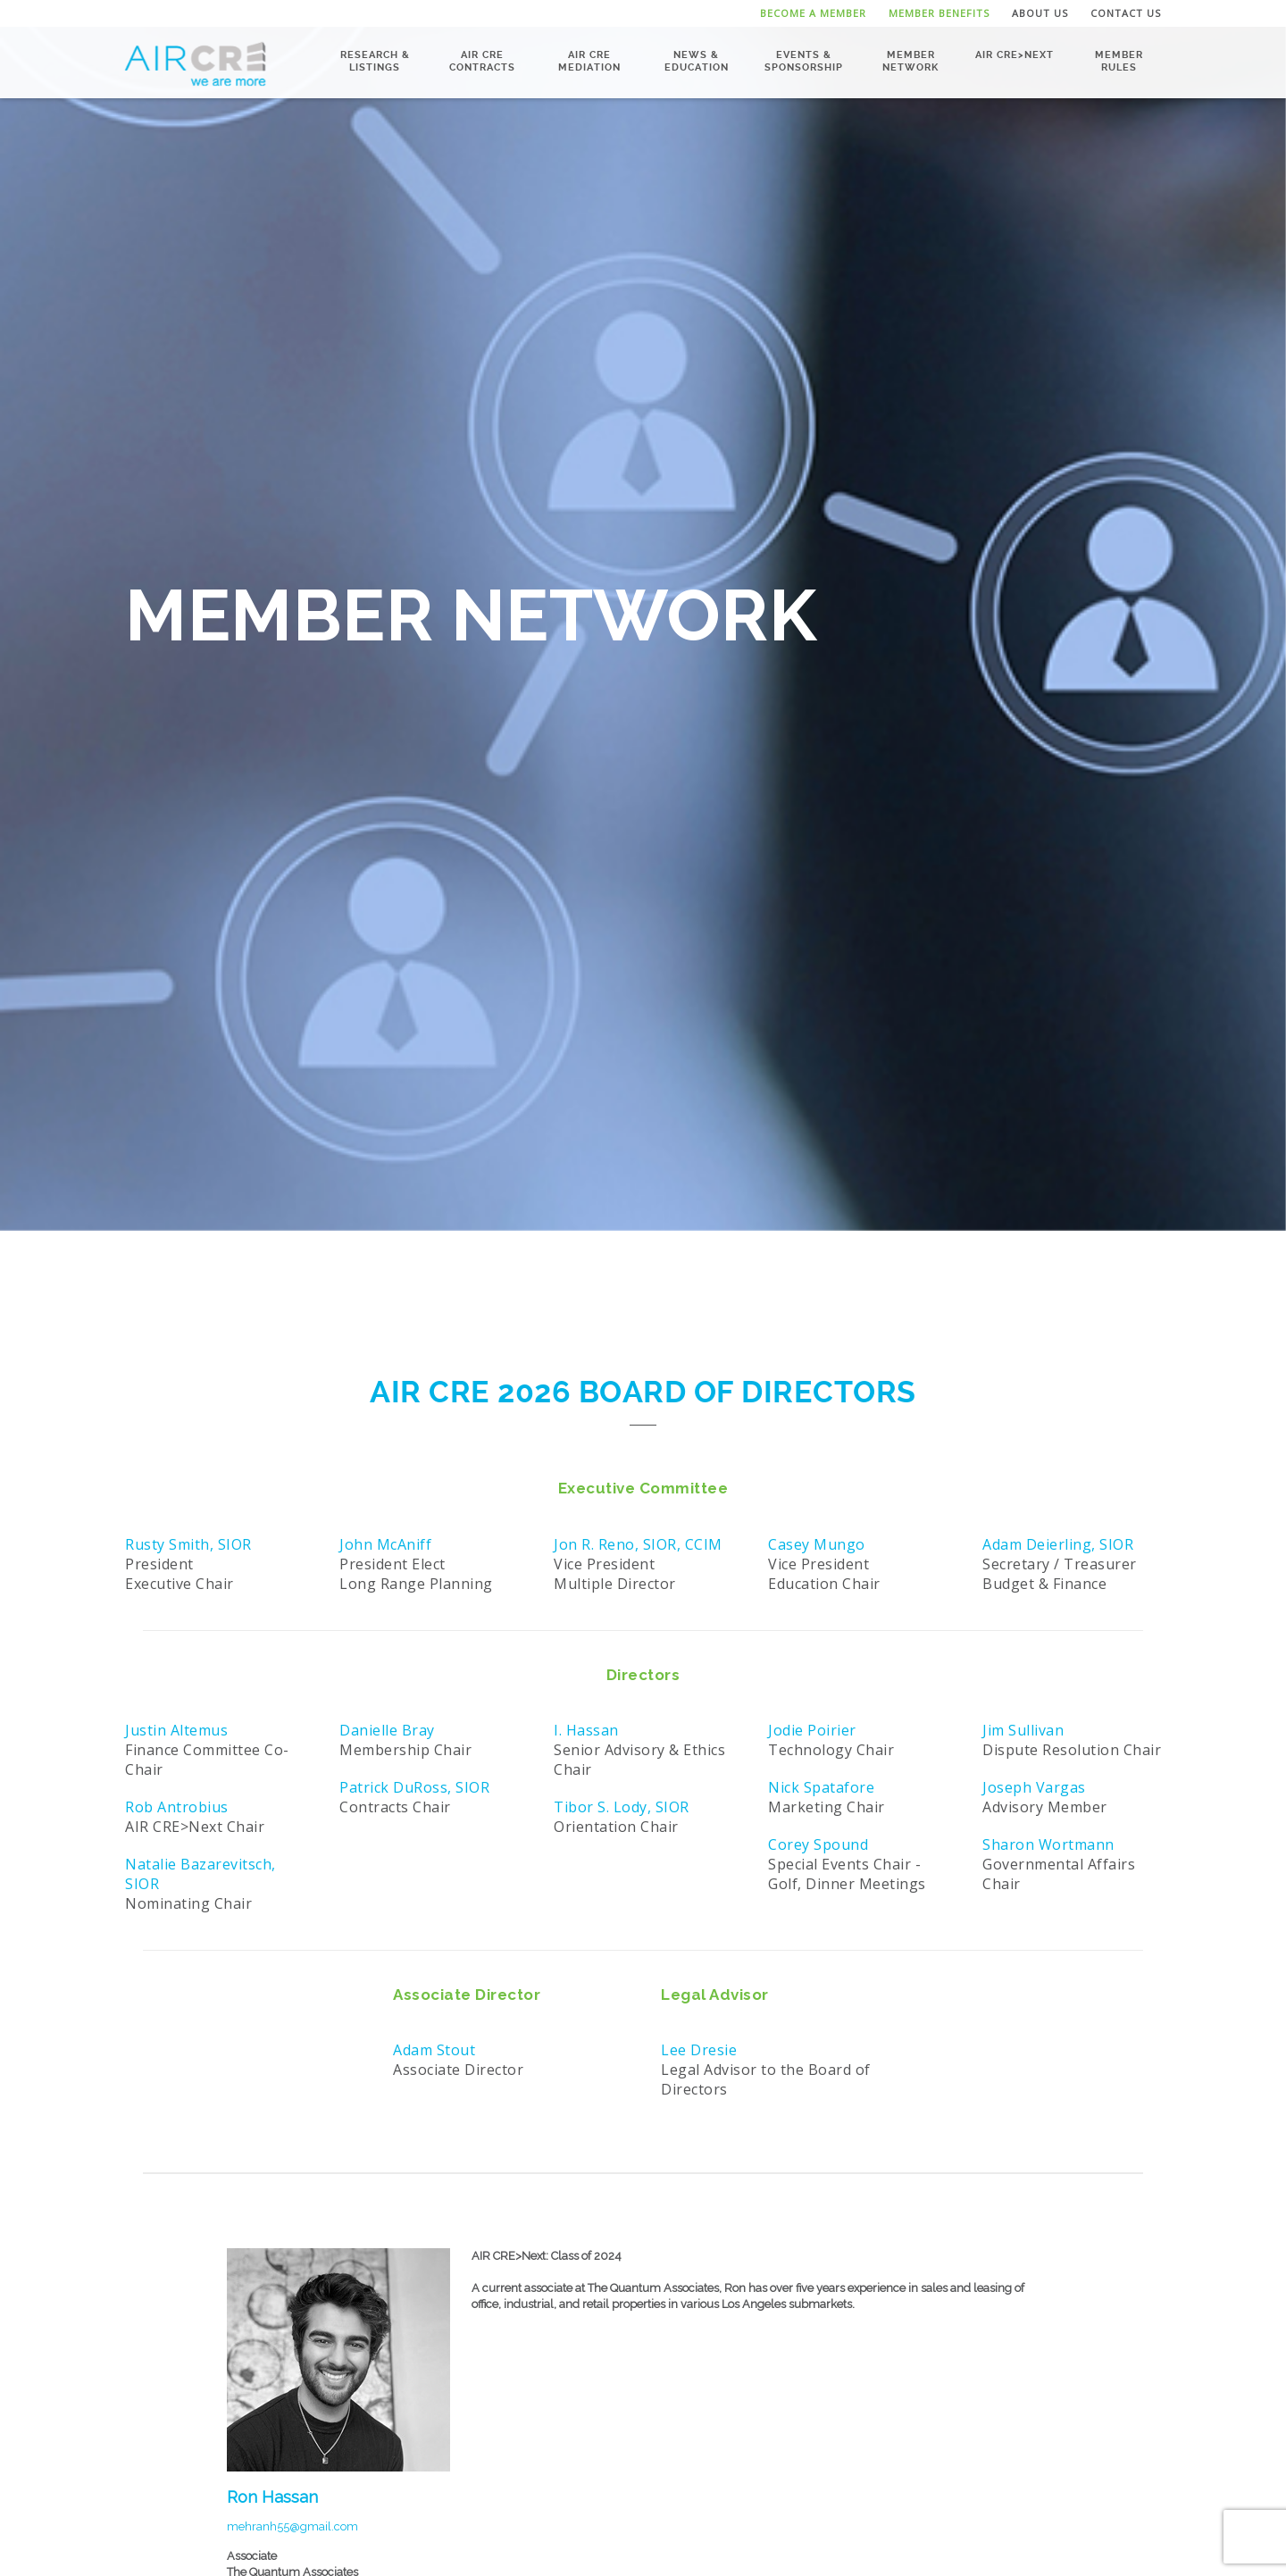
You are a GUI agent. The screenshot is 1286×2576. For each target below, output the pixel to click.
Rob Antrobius (177, 1807)
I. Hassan (586, 1730)
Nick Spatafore (821, 1787)
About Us (1040, 13)
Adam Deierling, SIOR (1057, 1544)
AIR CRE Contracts (482, 61)
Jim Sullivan (1023, 1730)
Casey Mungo (816, 1544)
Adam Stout (434, 2050)
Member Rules (1119, 61)
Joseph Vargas (1034, 1787)
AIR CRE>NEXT (1014, 55)
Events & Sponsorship (803, 61)
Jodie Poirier (812, 1730)
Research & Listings (375, 61)
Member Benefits (939, 13)
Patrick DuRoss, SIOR (414, 1787)
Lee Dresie (699, 2050)
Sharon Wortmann (1048, 1844)
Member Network (910, 61)
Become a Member (813, 13)
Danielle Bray (387, 1730)
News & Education (696, 61)
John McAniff (385, 1544)
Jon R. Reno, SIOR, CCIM (638, 1544)
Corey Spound (818, 1844)
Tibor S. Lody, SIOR (621, 1807)
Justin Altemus (176, 1730)
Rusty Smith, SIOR (188, 1544)
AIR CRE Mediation (589, 61)
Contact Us (1125, 13)
